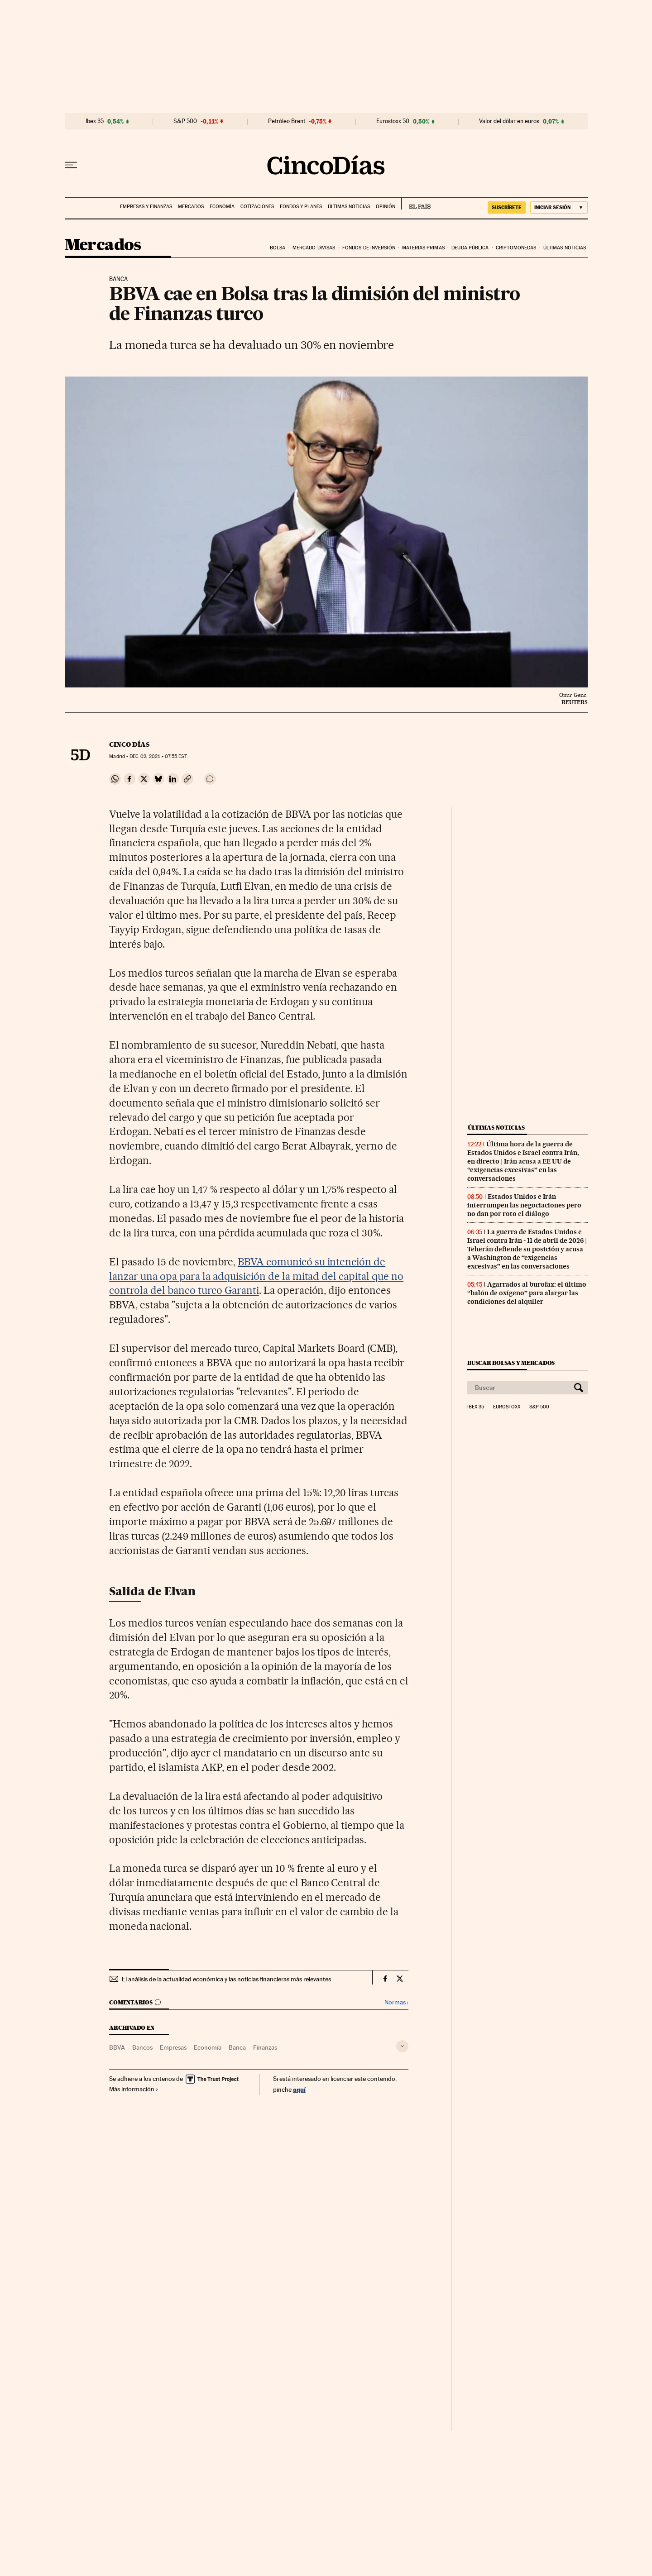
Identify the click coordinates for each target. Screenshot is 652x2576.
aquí (299, 2089)
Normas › (396, 2002)
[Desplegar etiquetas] (402, 2046)
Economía (222, 207)
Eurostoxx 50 (392, 121)
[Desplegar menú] (71, 165)
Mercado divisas (314, 248)
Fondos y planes (301, 207)
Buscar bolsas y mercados (511, 1363)
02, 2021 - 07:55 (158, 756)
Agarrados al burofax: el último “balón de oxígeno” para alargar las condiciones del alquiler (526, 1293)
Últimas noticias (349, 207)
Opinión (385, 207)
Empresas (173, 2047)
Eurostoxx (506, 1407)
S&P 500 (185, 121)
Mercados (191, 207)
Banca (237, 2047)
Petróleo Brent (286, 121)
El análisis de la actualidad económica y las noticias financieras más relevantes (226, 1979)
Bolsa (278, 248)
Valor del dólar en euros (509, 121)
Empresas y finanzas (146, 207)
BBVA (117, 2047)
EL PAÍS (416, 204)
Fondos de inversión (368, 248)
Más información (133, 2089)
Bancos (142, 2047)
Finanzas (265, 2047)
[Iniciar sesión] (559, 207)
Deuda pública (470, 248)
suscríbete (507, 207)
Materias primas (423, 248)
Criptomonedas (516, 248)
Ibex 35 (95, 121)
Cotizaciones (257, 207)
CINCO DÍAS (129, 744)
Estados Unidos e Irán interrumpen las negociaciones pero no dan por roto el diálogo (524, 1205)
